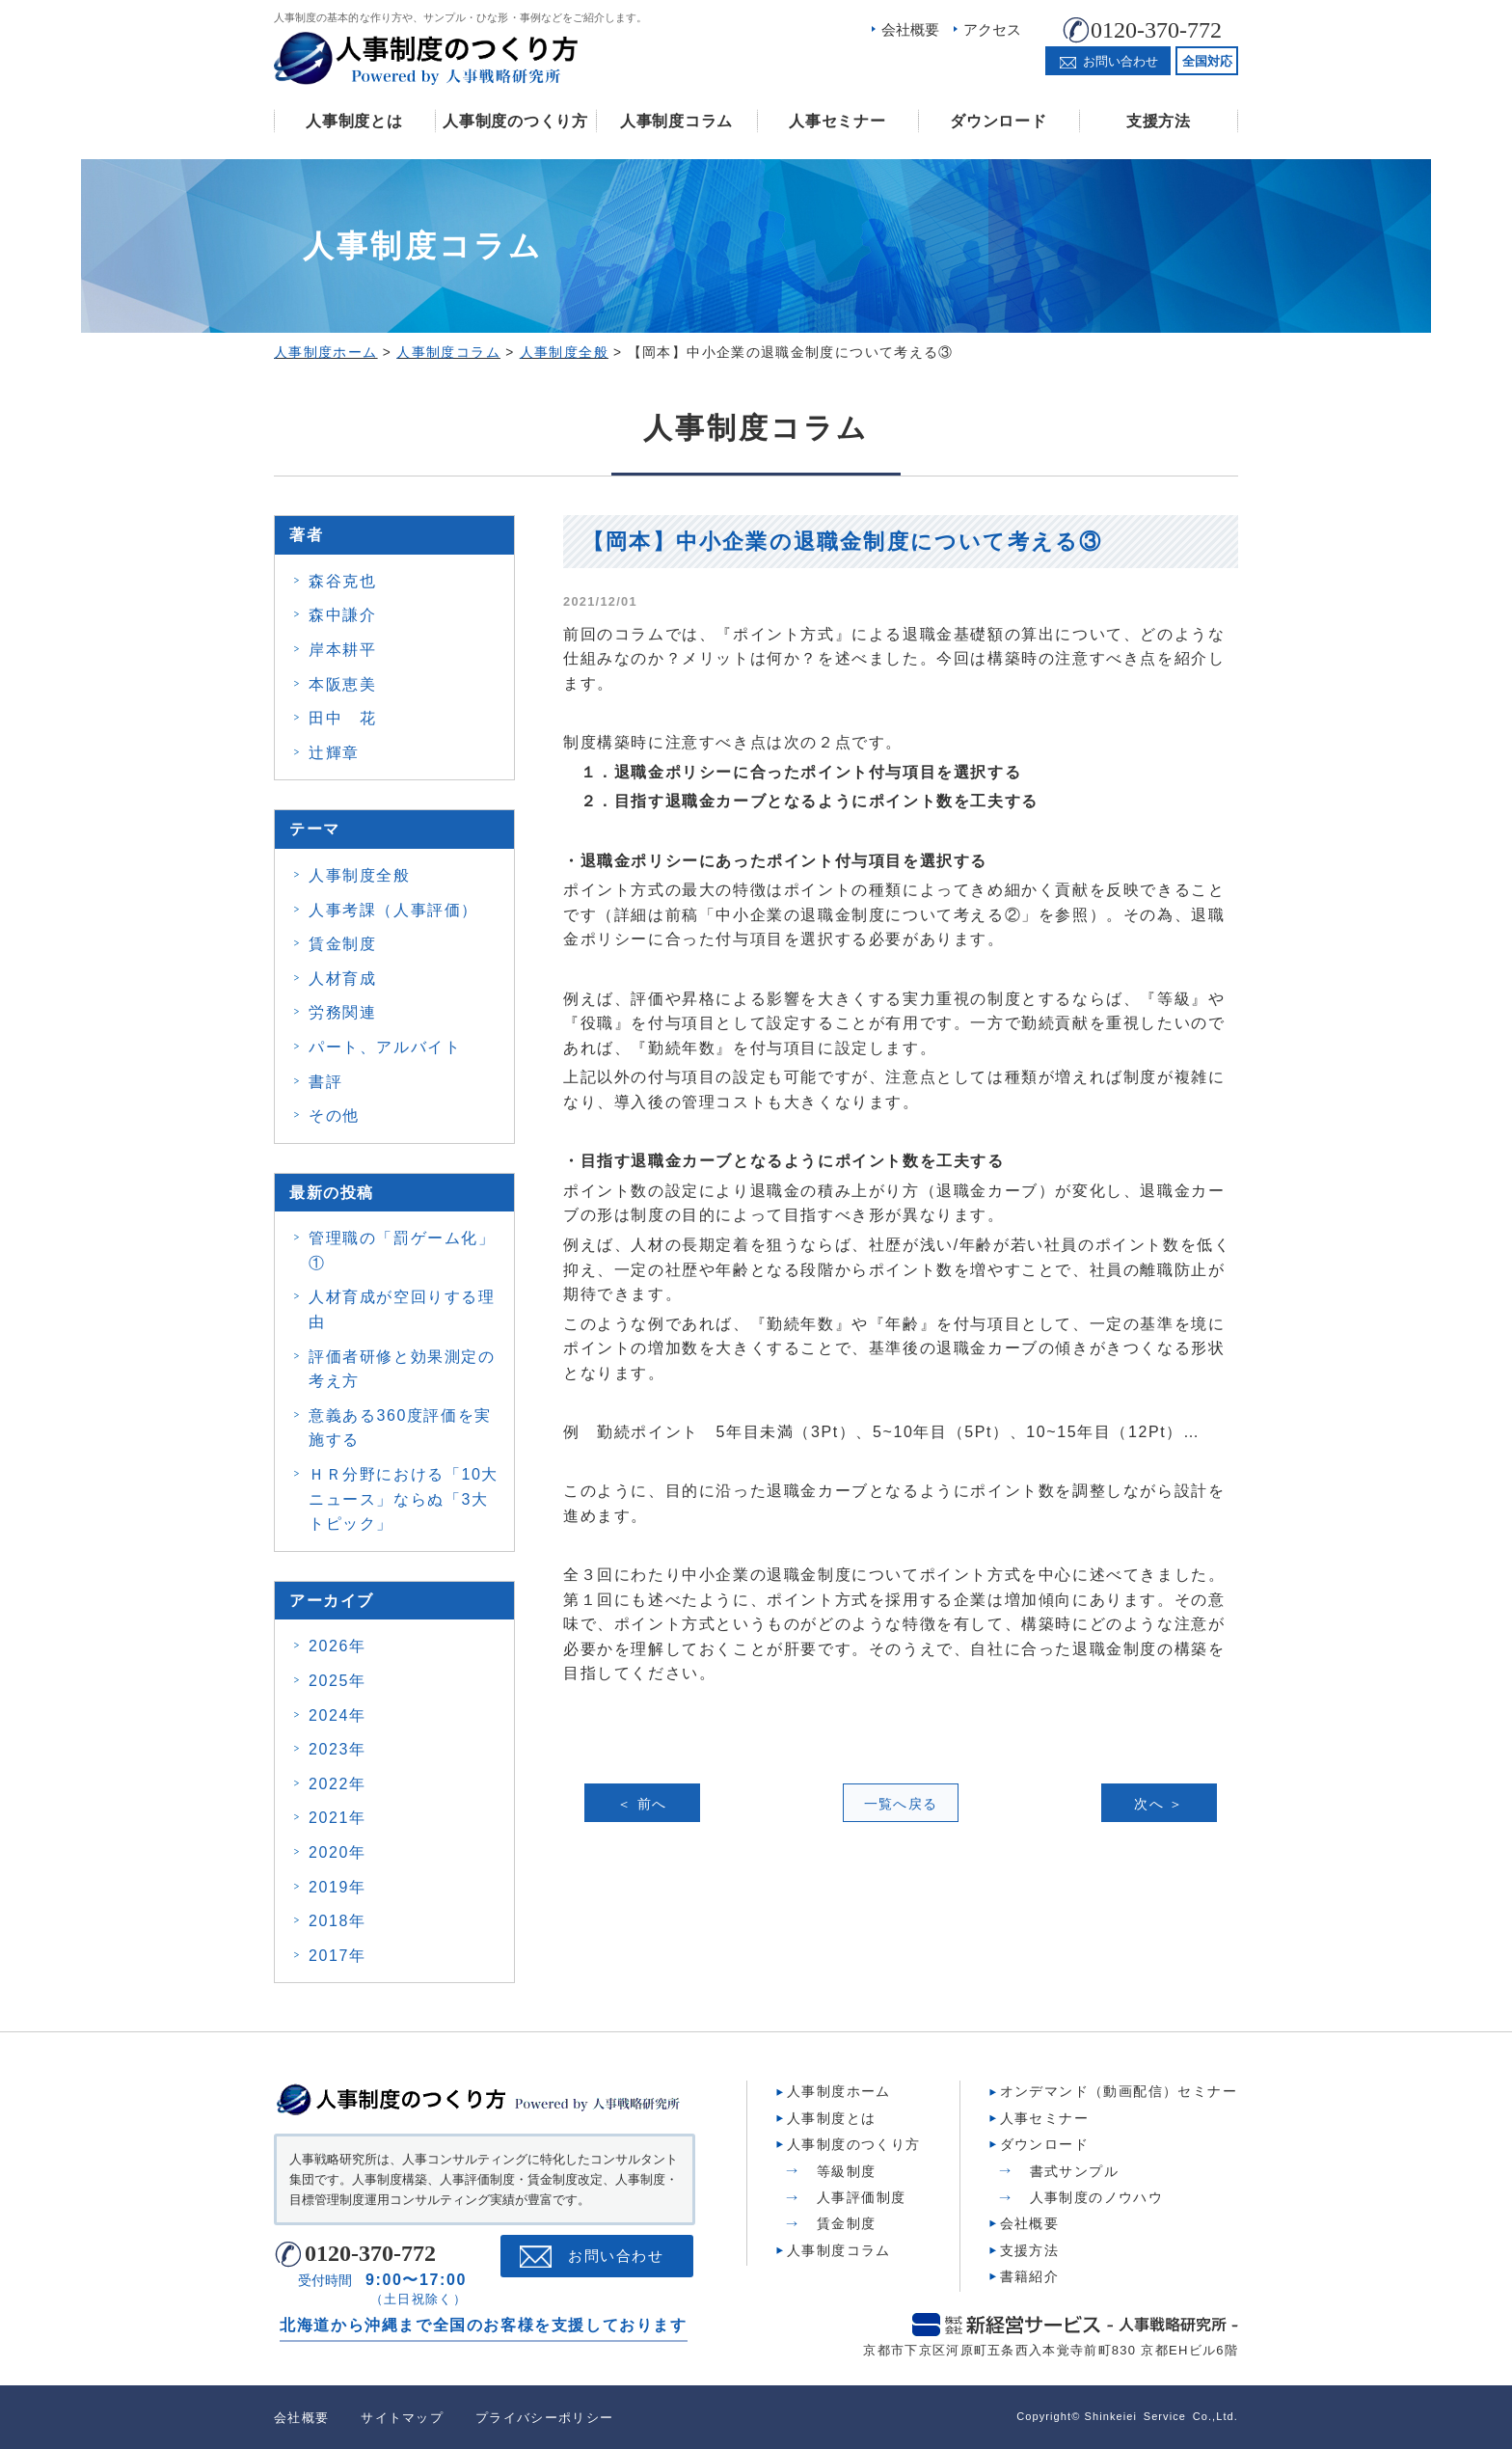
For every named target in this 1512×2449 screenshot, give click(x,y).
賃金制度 (342, 944)
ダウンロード (998, 121)
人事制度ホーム (839, 2091)
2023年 (337, 1749)
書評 (325, 1082)
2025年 (337, 1681)
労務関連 (342, 1012)
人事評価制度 (861, 2197)
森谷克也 (342, 581)
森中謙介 (342, 615)
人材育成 (342, 978)
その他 (334, 1115)
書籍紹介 (1030, 2276)
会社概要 (910, 29)
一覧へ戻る (901, 1803)
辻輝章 (334, 753)
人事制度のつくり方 (515, 121)
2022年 (337, 1784)
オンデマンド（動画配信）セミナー (1118, 2091)
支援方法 (1158, 121)
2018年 (337, 1921)
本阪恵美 (342, 684)
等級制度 (847, 2171)
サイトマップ (402, 2417)
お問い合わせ (615, 2256)
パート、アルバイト (385, 1047)
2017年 (337, 1955)
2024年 (337, 1715)
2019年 (337, 1887)
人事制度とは (354, 121)
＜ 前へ (642, 1803)
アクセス (992, 29)
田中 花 (342, 718)
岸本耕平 (342, 649)
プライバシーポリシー (544, 2417)
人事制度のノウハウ (1097, 2197)
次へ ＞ (1159, 1803)
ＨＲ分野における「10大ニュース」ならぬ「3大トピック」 (404, 1499)
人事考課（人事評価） (393, 910)
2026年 (337, 1646)
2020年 (337, 1852)
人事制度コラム (676, 121)
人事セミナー (837, 121)
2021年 (337, 1818)
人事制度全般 (360, 875)
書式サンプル (1074, 2171)
